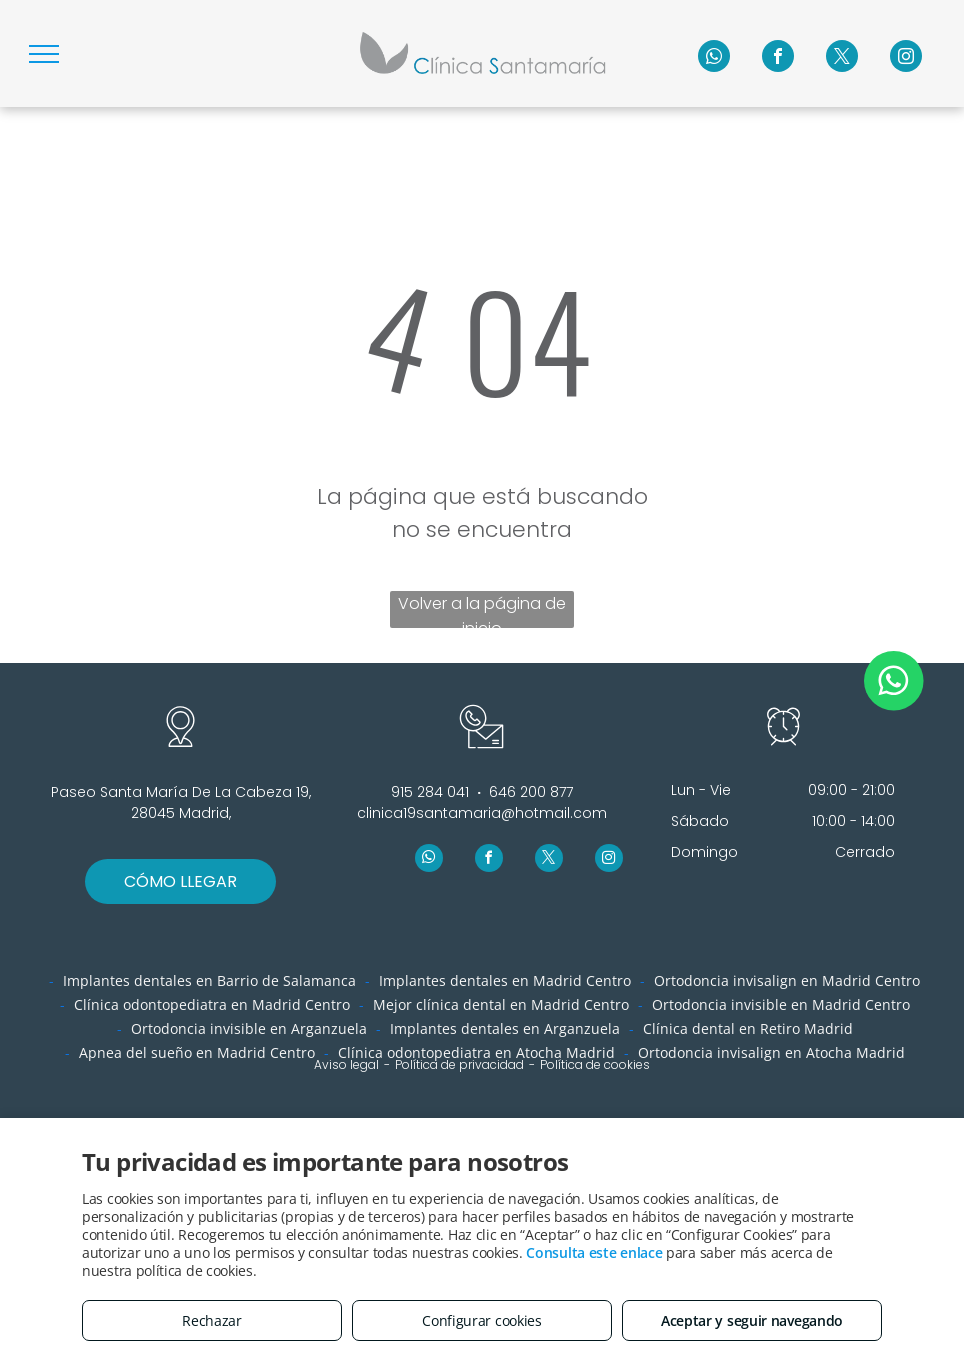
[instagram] (906, 58)
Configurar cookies (482, 1320)
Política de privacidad (459, 1064)
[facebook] (778, 58)
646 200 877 (531, 792)
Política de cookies (595, 1064)
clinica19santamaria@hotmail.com (482, 813)
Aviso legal (346, 1064)
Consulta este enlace (594, 1252)
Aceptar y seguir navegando (752, 1320)
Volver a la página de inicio (482, 610)
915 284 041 (430, 792)
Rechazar (212, 1320)
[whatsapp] (714, 58)
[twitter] (842, 58)
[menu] (44, 54)
